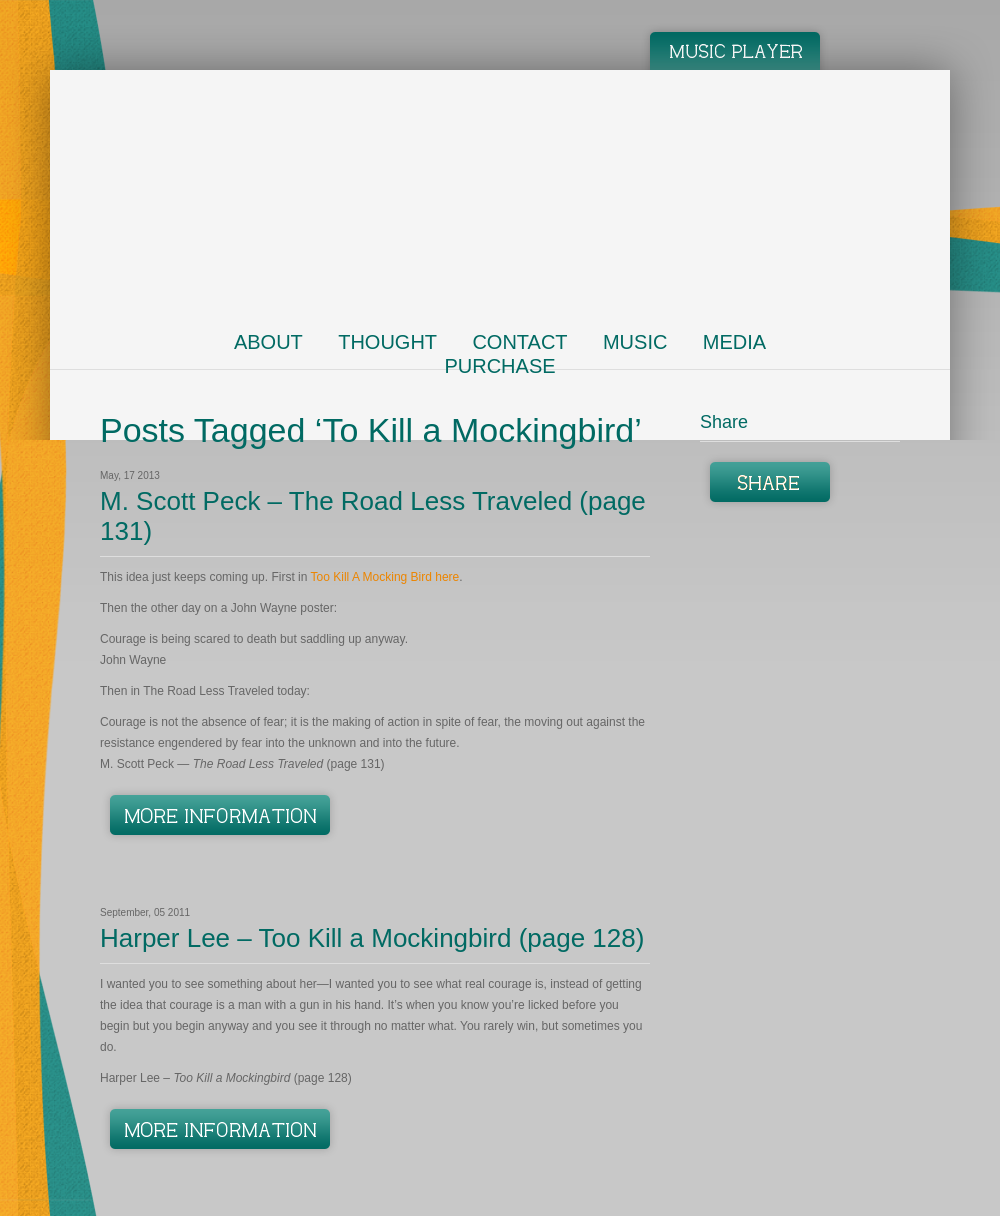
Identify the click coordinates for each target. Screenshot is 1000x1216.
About (268, 342)
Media (734, 342)
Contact (519, 342)
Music (635, 342)
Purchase (499, 366)
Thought (387, 342)
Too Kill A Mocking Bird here (385, 577)
